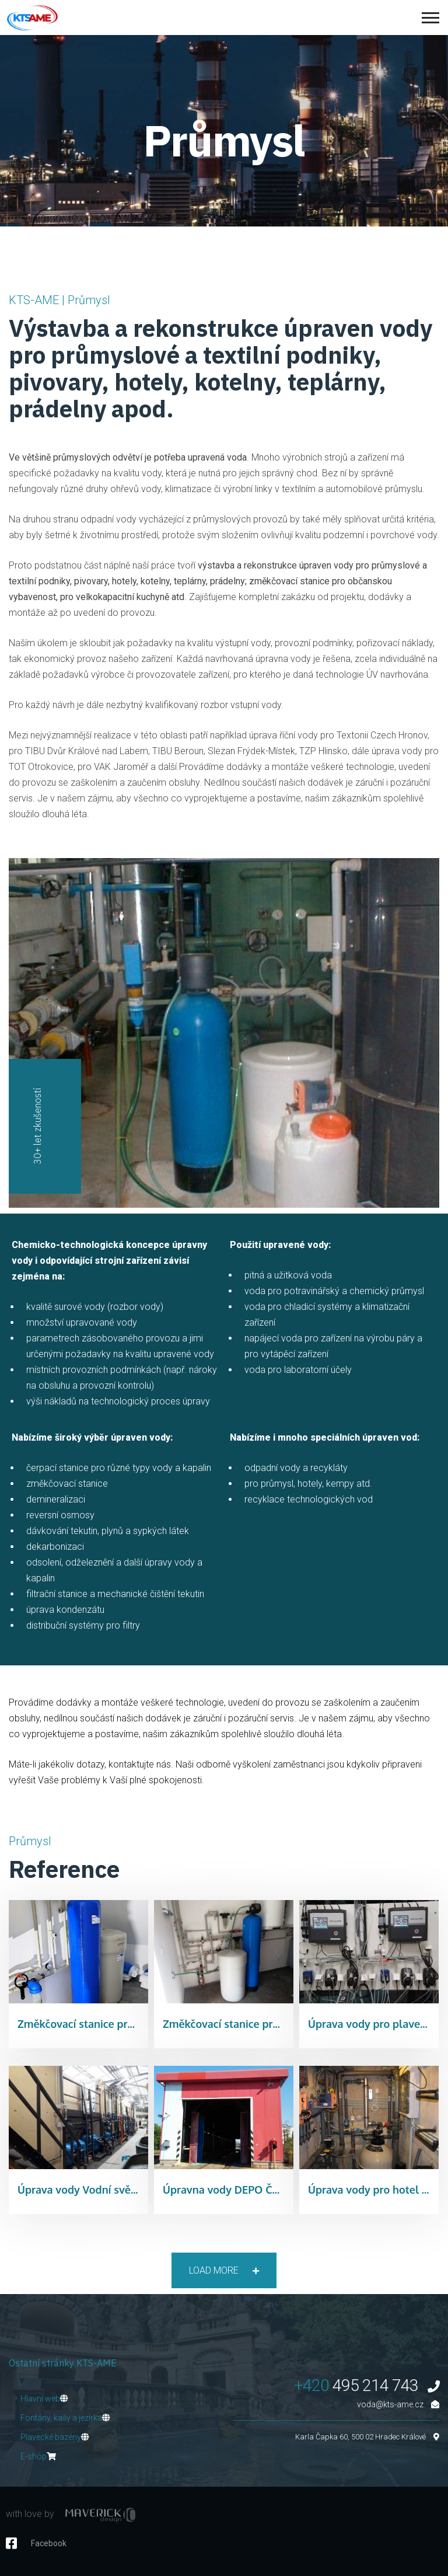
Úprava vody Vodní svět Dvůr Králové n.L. (120, 2189)
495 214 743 (366, 2385)
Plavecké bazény (54, 2437)
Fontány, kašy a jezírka (65, 2417)
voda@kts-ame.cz (398, 2404)
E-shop (38, 2456)
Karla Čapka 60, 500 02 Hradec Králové (367, 2436)
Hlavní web (44, 2398)
